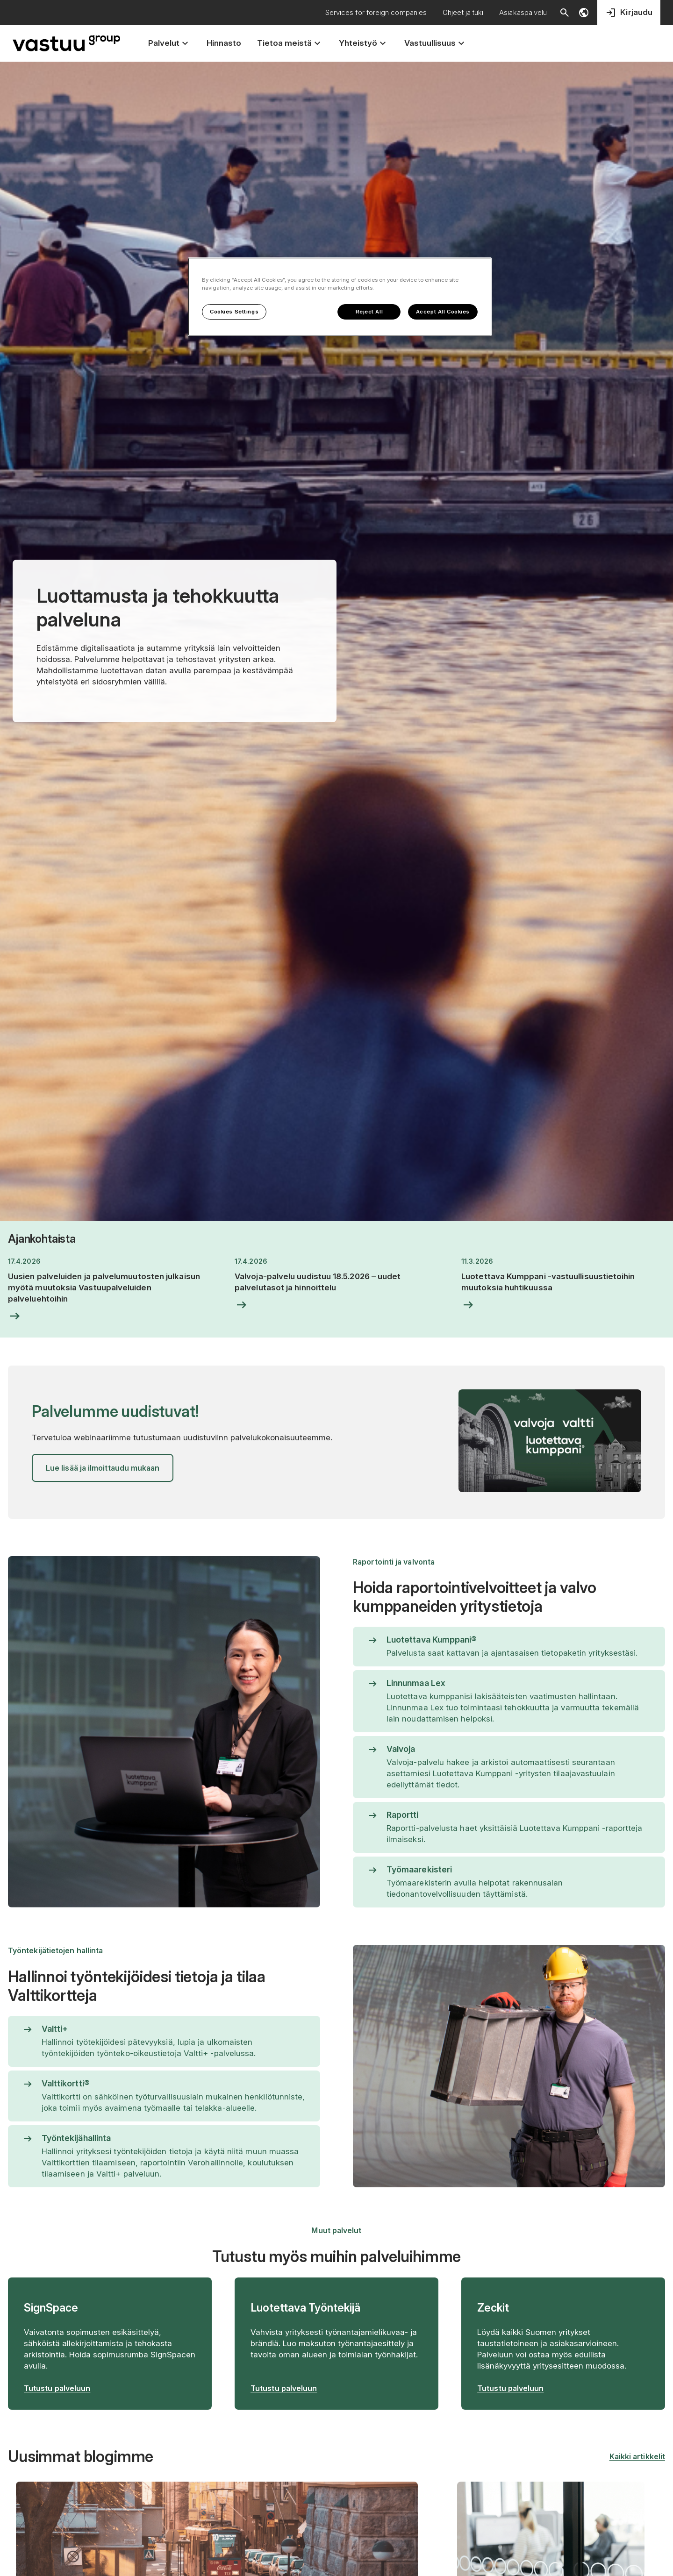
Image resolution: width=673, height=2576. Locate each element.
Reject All (369, 311)
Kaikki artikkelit (637, 2456)
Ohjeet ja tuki (463, 12)
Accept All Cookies (443, 311)
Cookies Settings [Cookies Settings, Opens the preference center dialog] (234, 311)
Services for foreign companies (376, 12)
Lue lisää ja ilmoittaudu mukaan (102, 1468)
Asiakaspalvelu (523, 12)
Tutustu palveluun (57, 2388)
